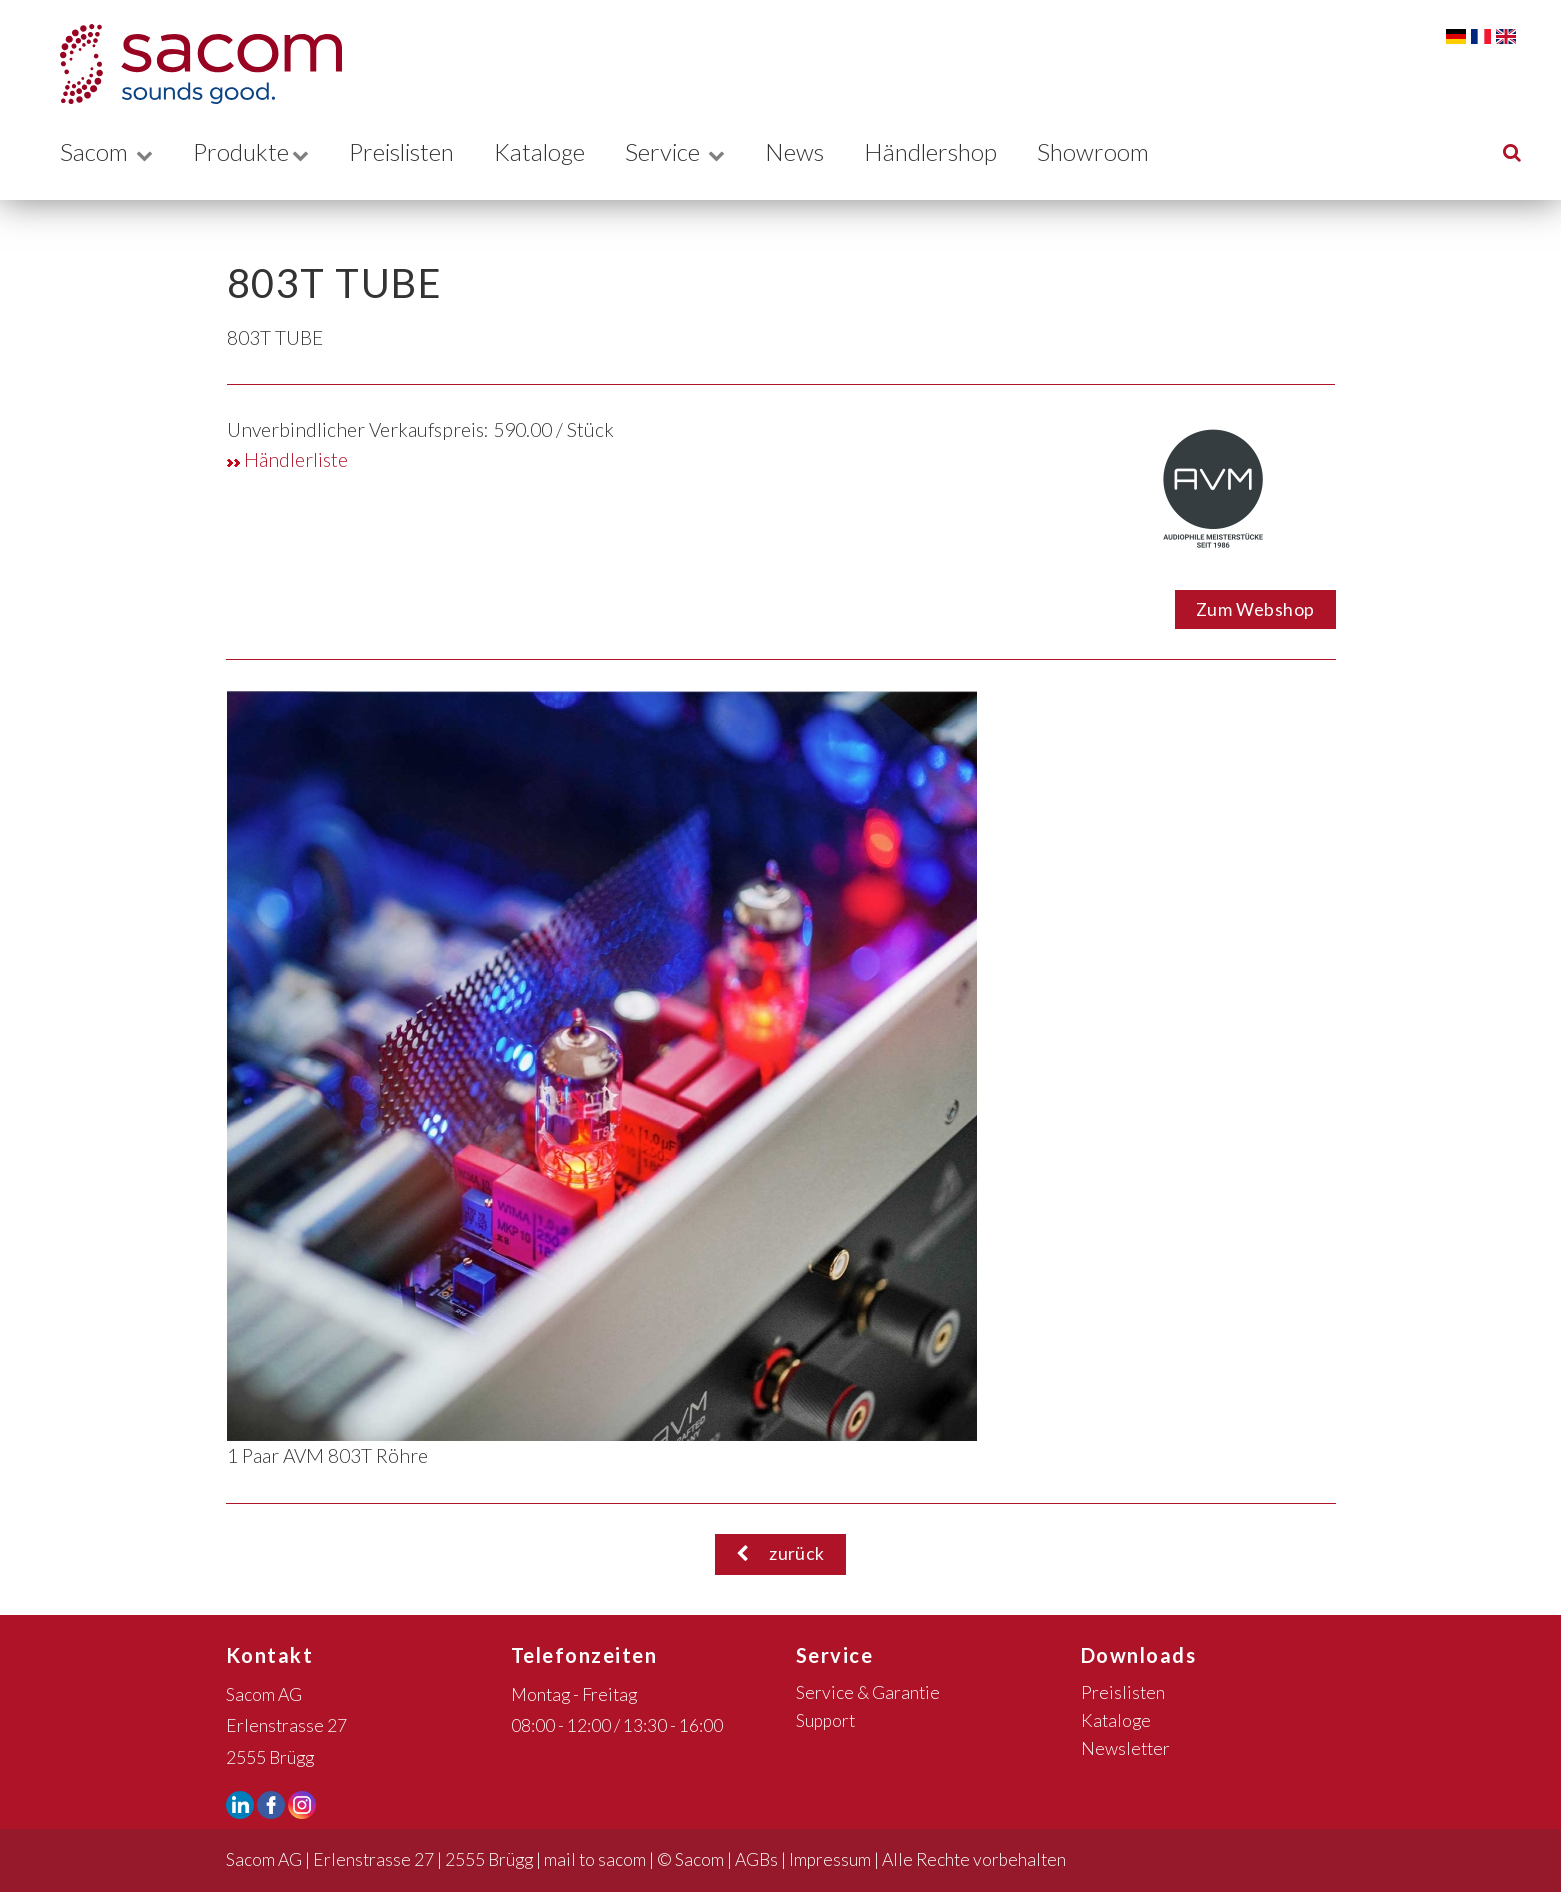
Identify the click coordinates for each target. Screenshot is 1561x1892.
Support (825, 1720)
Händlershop (953, 151)
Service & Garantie (868, 1692)
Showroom (1118, 151)
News (814, 151)
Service (693, 151)
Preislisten (410, 151)
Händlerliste (287, 459)
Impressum (830, 1859)
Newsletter (1125, 1748)
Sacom (106, 151)
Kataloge (554, 151)
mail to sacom (595, 1859)
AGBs (756, 1859)
